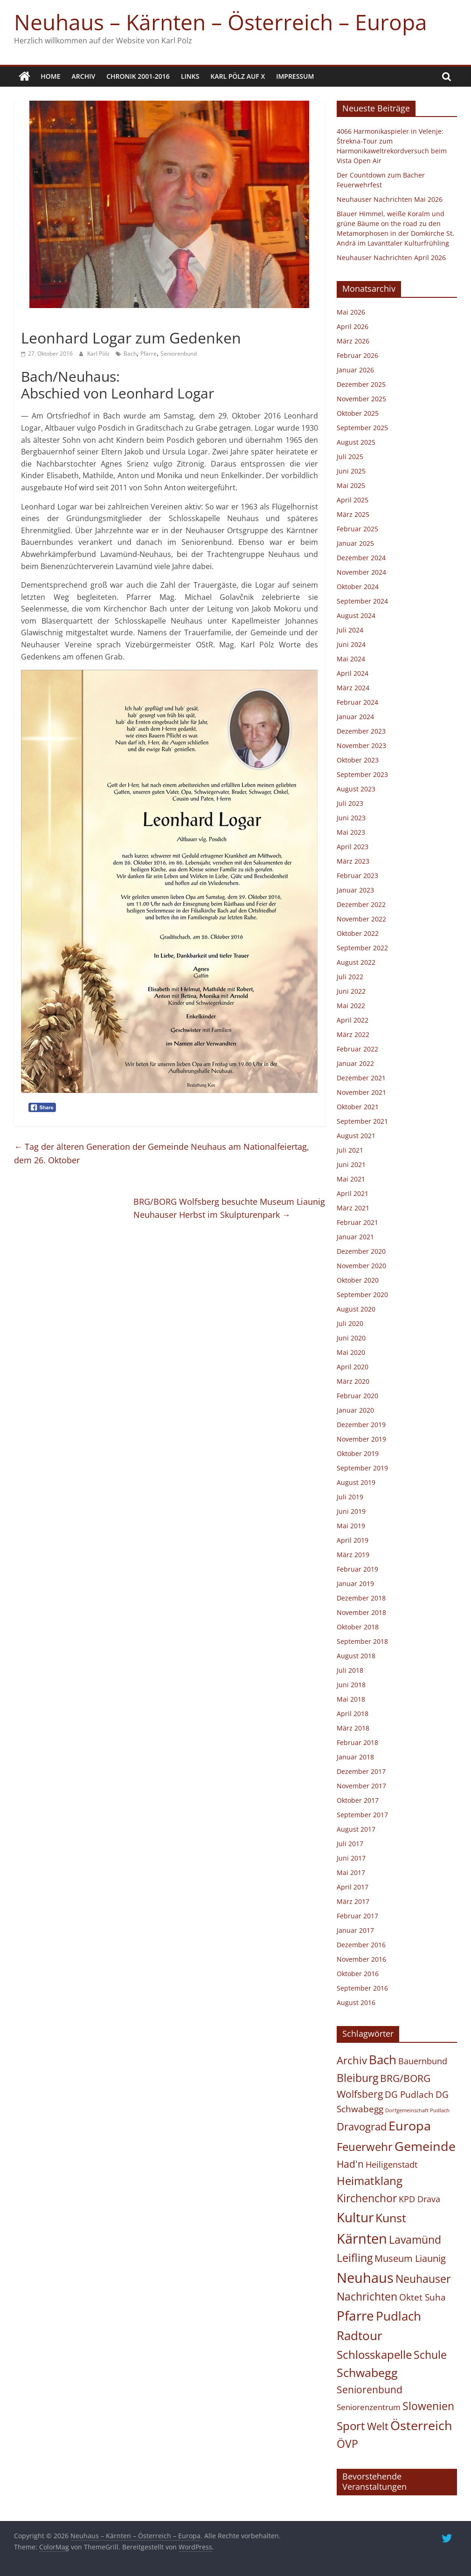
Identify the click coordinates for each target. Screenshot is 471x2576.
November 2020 (361, 1265)
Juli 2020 (350, 1323)
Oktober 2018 (358, 1626)
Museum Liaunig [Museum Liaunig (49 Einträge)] (410, 2258)
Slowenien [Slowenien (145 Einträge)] (428, 2405)
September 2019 (362, 1467)
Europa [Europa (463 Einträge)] (409, 2125)
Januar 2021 (355, 1236)
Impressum (295, 76)
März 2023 (353, 861)
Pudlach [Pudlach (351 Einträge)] (398, 2316)
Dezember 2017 (361, 1771)
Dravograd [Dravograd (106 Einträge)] (362, 2126)
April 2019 (352, 1540)
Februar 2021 (357, 1222)
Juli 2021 (350, 1150)
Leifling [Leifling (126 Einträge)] (355, 2258)
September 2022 (362, 947)
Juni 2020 (351, 1337)
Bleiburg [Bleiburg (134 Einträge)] (357, 2077)
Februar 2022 (357, 1048)
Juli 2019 (350, 1496)
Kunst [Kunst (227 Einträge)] (390, 2218)
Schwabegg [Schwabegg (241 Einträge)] (367, 2372)
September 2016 (362, 1988)
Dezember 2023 (361, 731)
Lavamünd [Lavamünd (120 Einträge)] (415, 2240)
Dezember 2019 (361, 1424)
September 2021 (362, 1121)
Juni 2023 (351, 817)
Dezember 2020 (361, 1251)
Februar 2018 (357, 1742)
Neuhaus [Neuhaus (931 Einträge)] (365, 2277)
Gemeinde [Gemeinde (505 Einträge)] (425, 2146)
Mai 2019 (351, 1525)
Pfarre (148, 353)
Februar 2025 (357, 528)
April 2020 (352, 1366)
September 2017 (362, 1814)
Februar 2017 (357, 1915)
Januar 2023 (355, 890)
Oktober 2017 (358, 1800)
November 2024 (361, 572)
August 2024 (356, 615)
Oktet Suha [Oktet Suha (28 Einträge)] (422, 2297)
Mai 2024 (351, 658)
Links (190, 76)
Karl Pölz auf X (237, 76)
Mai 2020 (351, 1352)
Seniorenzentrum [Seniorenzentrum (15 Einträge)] (369, 2407)
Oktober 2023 (358, 760)
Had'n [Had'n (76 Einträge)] (350, 2164)
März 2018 (353, 1728)
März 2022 (353, 1034)
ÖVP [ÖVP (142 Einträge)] (347, 2443)
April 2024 (352, 673)
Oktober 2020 (358, 1280)
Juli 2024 (350, 629)
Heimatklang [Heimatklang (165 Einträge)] (369, 2180)
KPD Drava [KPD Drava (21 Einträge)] (419, 2199)
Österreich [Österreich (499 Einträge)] (421, 2424)
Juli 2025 (350, 456)
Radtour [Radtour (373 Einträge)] (359, 2335)
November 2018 (361, 1612)
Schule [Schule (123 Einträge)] (430, 2355)
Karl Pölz (99, 353)
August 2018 (356, 1655)
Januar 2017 (355, 1930)
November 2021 (361, 1092)
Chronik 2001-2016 (138, 76)
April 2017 (352, 1886)
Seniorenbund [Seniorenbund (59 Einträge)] (369, 2389)
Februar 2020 (357, 1395)
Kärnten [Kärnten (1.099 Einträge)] (362, 2238)
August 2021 (356, 1135)
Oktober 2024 (358, 586)
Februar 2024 (357, 702)
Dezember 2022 (361, 904)
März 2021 (353, 1207)
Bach (130, 353)
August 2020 (356, 1309)
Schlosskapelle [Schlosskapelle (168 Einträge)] (374, 2354)
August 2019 (356, 1482)
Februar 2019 (357, 1569)
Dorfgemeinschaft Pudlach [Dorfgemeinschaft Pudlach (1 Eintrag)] (417, 2110)
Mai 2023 (351, 832)
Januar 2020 (355, 1410)
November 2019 (361, 1439)
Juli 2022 (350, 976)
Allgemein (39, 321)
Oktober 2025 (358, 413)
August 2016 (356, 2002)
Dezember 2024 (361, 557)
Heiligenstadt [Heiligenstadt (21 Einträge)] (391, 2164)
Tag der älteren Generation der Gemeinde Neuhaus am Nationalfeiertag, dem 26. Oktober (161, 1153)
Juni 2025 (351, 471)
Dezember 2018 (361, 1598)
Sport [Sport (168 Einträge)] (351, 2425)
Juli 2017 (350, 1843)
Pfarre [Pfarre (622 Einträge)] (355, 2315)
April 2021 (352, 1193)
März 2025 (353, 514)
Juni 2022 (351, 991)
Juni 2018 (351, 1684)
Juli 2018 (350, 1670)
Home (50, 76)
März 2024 (353, 687)
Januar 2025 (355, 543)
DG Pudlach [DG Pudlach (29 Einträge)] (409, 2094)
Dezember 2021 (361, 1077)
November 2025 (361, 398)
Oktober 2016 (358, 1973)
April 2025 (352, 499)
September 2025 (362, 427)
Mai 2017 (351, 1872)
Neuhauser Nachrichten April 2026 (391, 257)
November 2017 (361, 1785)
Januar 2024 (355, 716)
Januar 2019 (355, 1583)
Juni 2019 (351, 1511)
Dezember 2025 (361, 384)
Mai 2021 (351, 1179)
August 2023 (356, 788)
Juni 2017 (351, 1858)
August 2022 (356, 962)
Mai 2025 (351, 485)
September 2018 (362, 1641)
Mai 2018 (351, 1699)
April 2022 (352, 1020)
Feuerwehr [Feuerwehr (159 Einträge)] (365, 2146)
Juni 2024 (351, 644)
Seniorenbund (178, 353)
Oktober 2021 (358, 1106)
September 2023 (362, 774)
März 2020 (353, 1381)
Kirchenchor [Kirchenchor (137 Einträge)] (367, 2198)
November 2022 (361, 918)
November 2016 (361, 1959)
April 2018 (352, 1713)
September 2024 (362, 601)
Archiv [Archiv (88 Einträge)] (352, 2060)
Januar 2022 (355, 1063)
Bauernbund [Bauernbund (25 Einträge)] (422, 2060)
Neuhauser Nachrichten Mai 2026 (390, 199)
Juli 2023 (350, 803)
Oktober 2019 (358, 1453)
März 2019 (353, 1554)
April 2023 (352, 846)
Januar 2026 (355, 369)
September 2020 (362, 1294)
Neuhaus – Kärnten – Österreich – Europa (220, 21)
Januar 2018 (355, 1756)
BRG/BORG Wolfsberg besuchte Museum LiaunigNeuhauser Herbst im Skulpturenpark (229, 1207)
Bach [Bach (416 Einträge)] (382, 2059)
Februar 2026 (357, 355)
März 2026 (353, 341)
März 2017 (353, 1901)
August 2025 (356, 442)
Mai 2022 (351, 1005)
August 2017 (356, 1829)
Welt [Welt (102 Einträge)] (377, 2425)
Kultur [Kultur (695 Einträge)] (355, 2217)
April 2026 (352, 326)
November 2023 (361, 745)
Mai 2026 (351, 312)
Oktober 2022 (358, 933)
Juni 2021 (351, 1164)
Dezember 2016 (361, 1944)
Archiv (84, 76)
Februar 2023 (357, 875)
